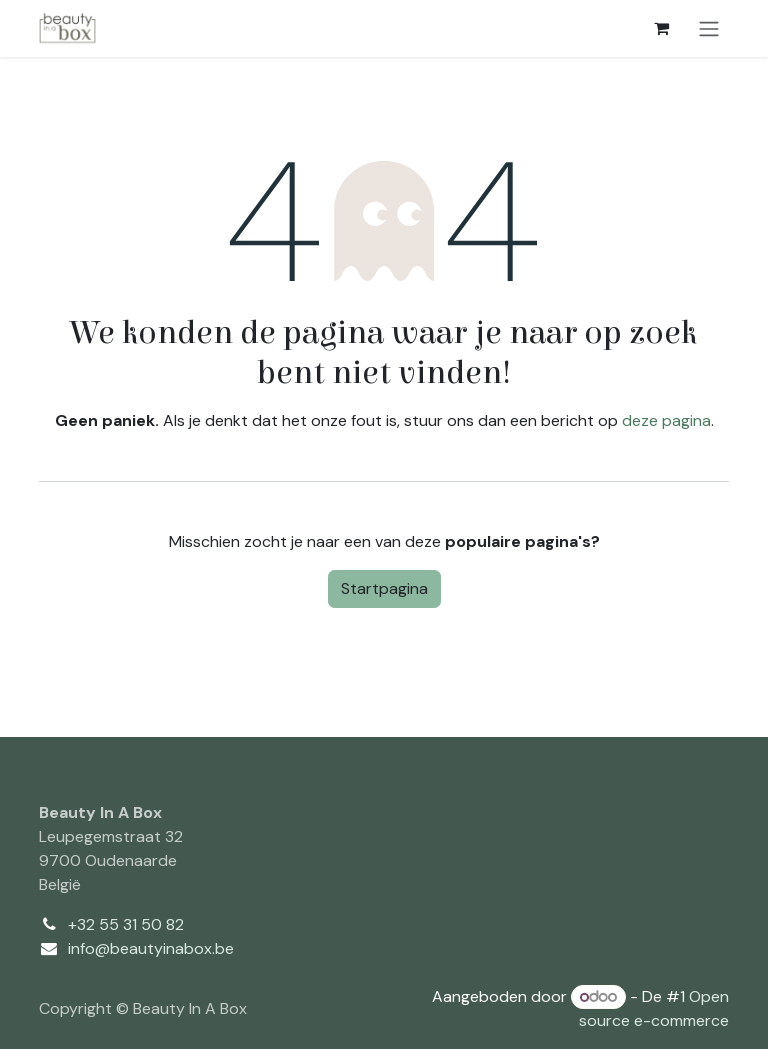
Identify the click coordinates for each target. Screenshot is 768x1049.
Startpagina (384, 588)
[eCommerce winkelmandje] (661, 28)
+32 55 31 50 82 (126, 924)
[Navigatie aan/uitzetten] (709, 28)
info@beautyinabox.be (151, 948)
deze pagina (666, 420)
